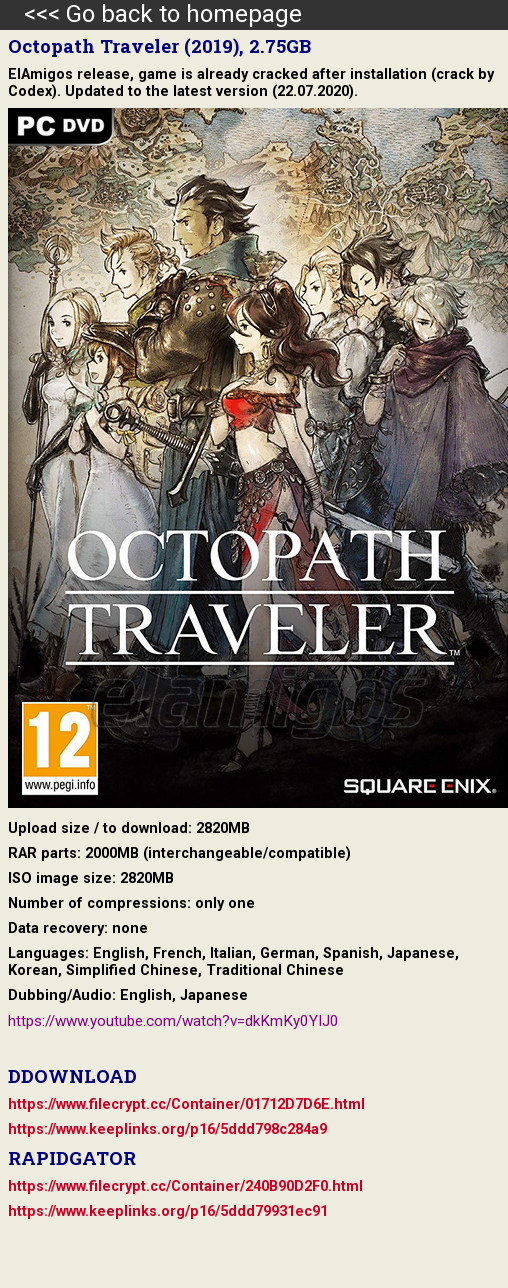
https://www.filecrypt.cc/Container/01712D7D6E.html (186, 1104)
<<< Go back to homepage (151, 14)
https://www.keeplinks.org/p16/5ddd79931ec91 (168, 1211)
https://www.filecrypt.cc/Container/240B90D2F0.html (185, 1186)
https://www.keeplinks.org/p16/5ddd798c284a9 (167, 1129)
